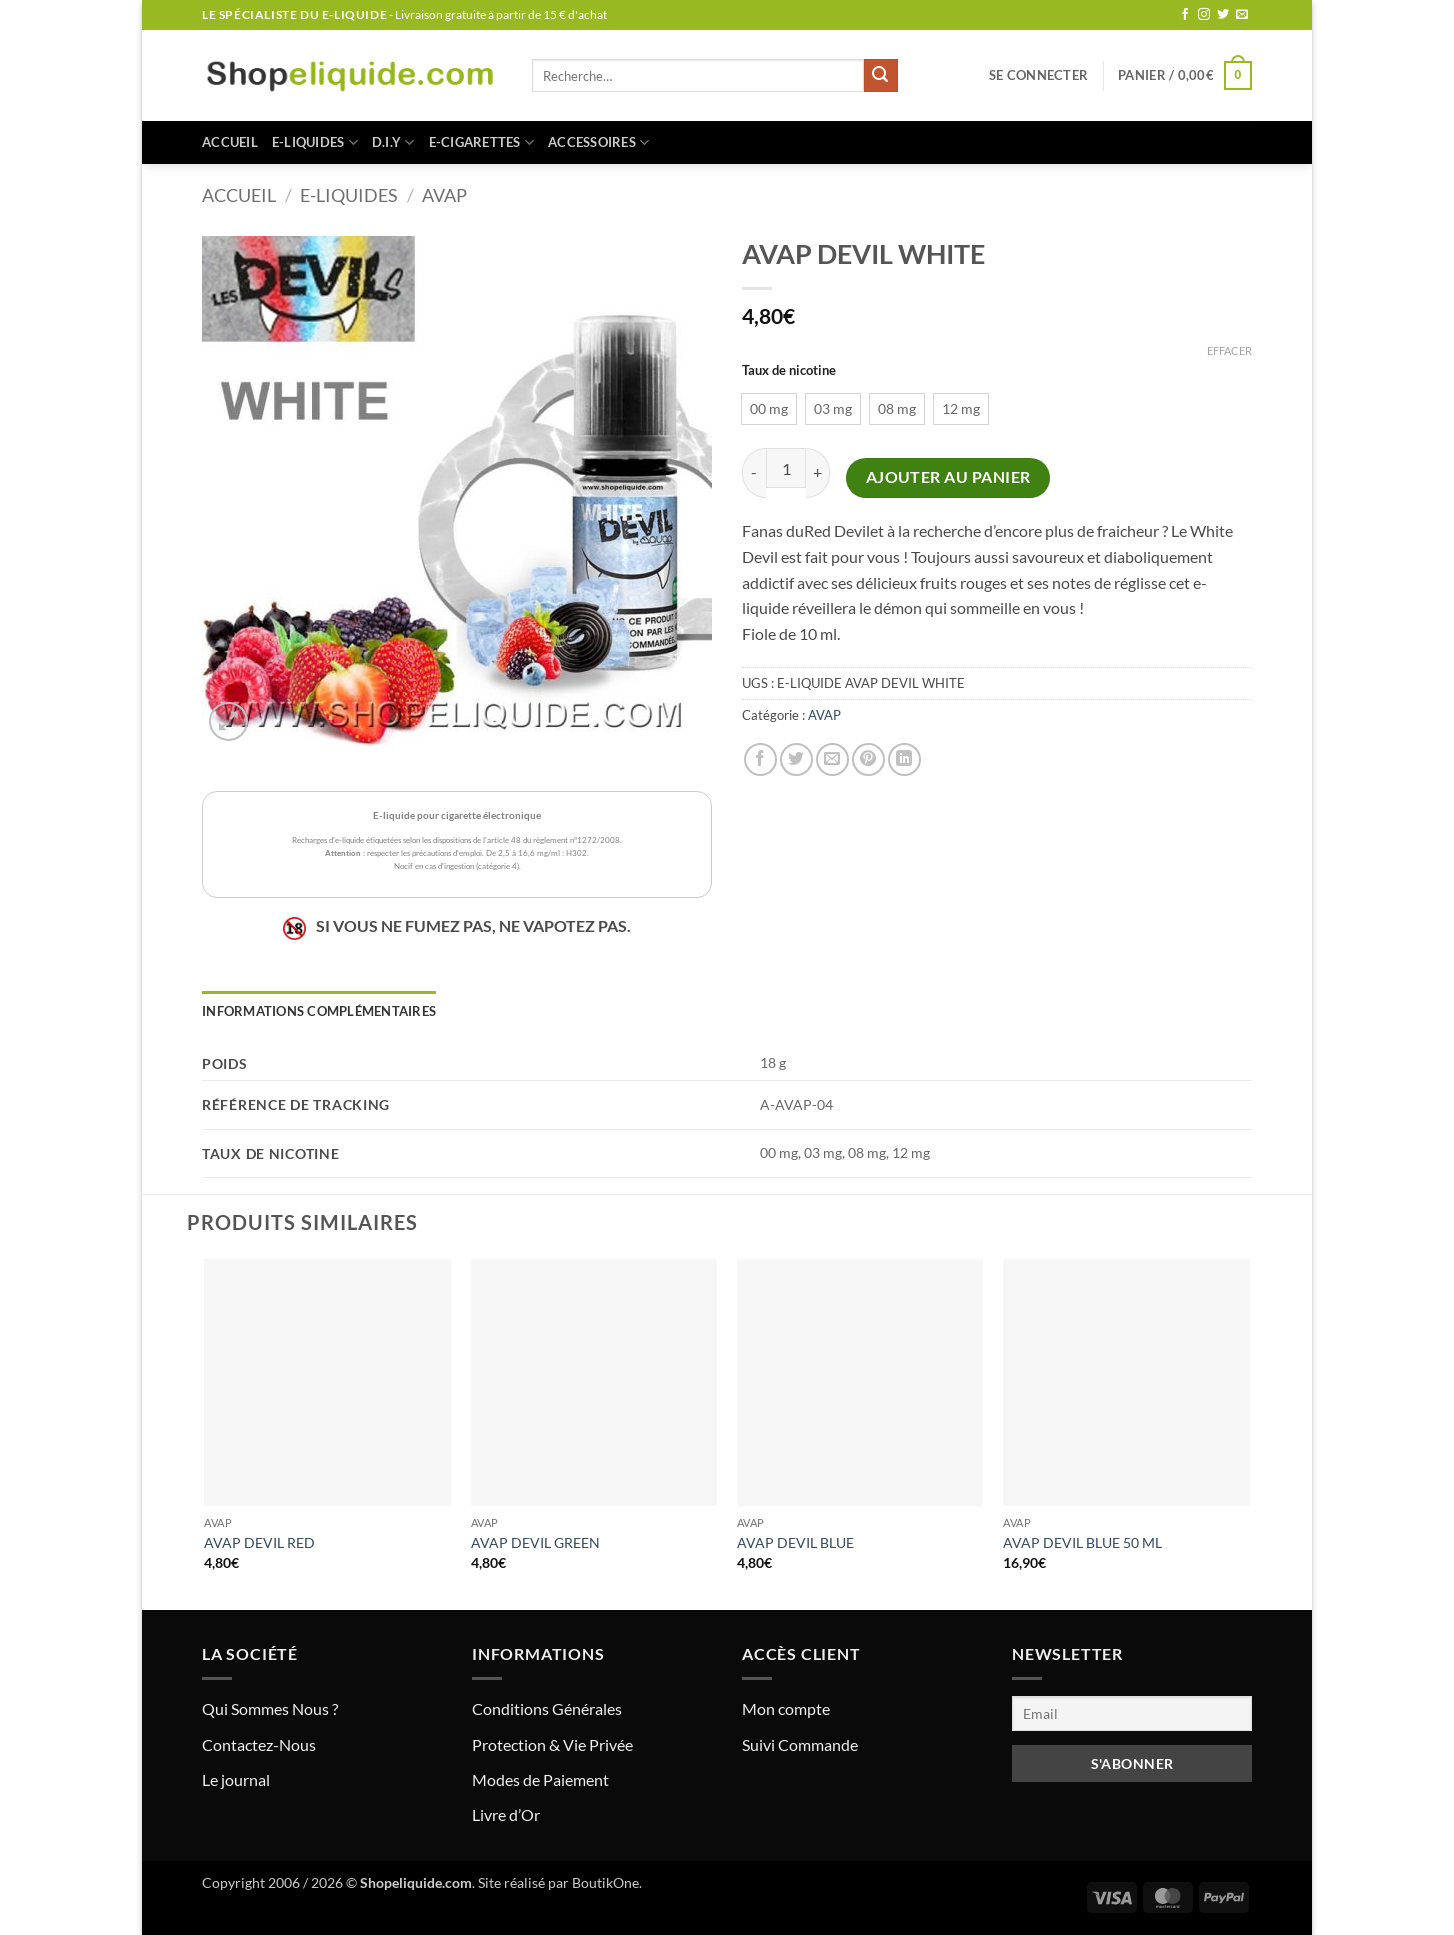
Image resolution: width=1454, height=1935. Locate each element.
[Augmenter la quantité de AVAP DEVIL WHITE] (818, 472)
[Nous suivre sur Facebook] (1185, 15)
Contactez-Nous (259, 1744)
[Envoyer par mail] (832, 759)
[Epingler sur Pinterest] (868, 759)
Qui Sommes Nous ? (270, 1708)
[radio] (769, 409)
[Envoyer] (881, 76)
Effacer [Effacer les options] (1229, 350)
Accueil (230, 142)
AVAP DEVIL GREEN (535, 1542)
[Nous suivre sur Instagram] (1204, 15)
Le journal (236, 1779)
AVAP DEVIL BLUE (795, 1542)
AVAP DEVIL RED (259, 1542)
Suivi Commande (800, 1744)
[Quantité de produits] (786, 468)
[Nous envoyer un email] (1242, 15)
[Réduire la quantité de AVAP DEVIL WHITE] (754, 472)
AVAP (444, 195)
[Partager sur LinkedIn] (904, 759)
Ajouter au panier (948, 477)
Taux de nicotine (789, 371)
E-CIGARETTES (482, 142)
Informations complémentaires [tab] (319, 1011)
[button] (1038, 75)
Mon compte (786, 1708)
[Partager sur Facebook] (760, 759)
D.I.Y (393, 142)
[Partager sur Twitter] (796, 759)
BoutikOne (605, 1882)
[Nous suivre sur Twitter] (1223, 15)
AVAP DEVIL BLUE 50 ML (1082, 1542)
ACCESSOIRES (598, 142)
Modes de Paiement (540, 1779)
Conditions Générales (547, 1708)
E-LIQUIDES (315, 142)
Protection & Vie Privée (552, 1744)
